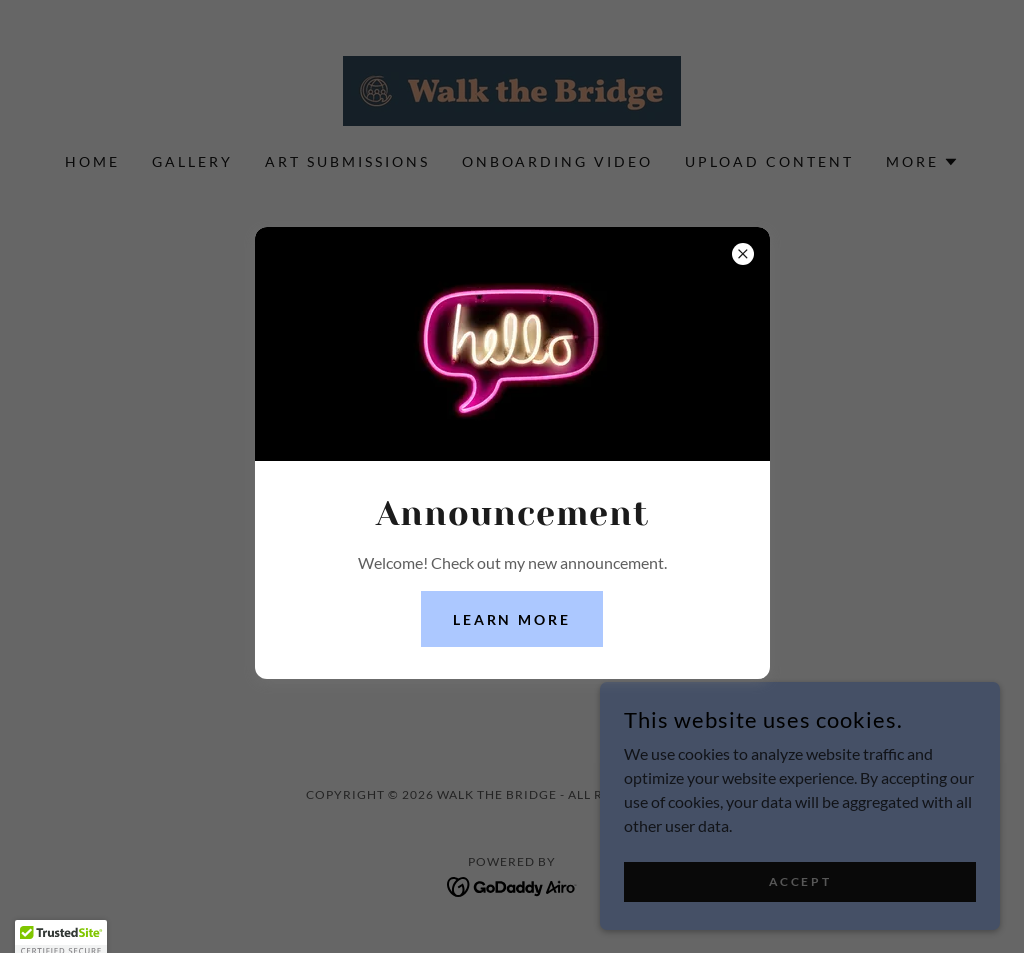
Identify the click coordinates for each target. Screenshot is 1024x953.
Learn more (512, 619)
